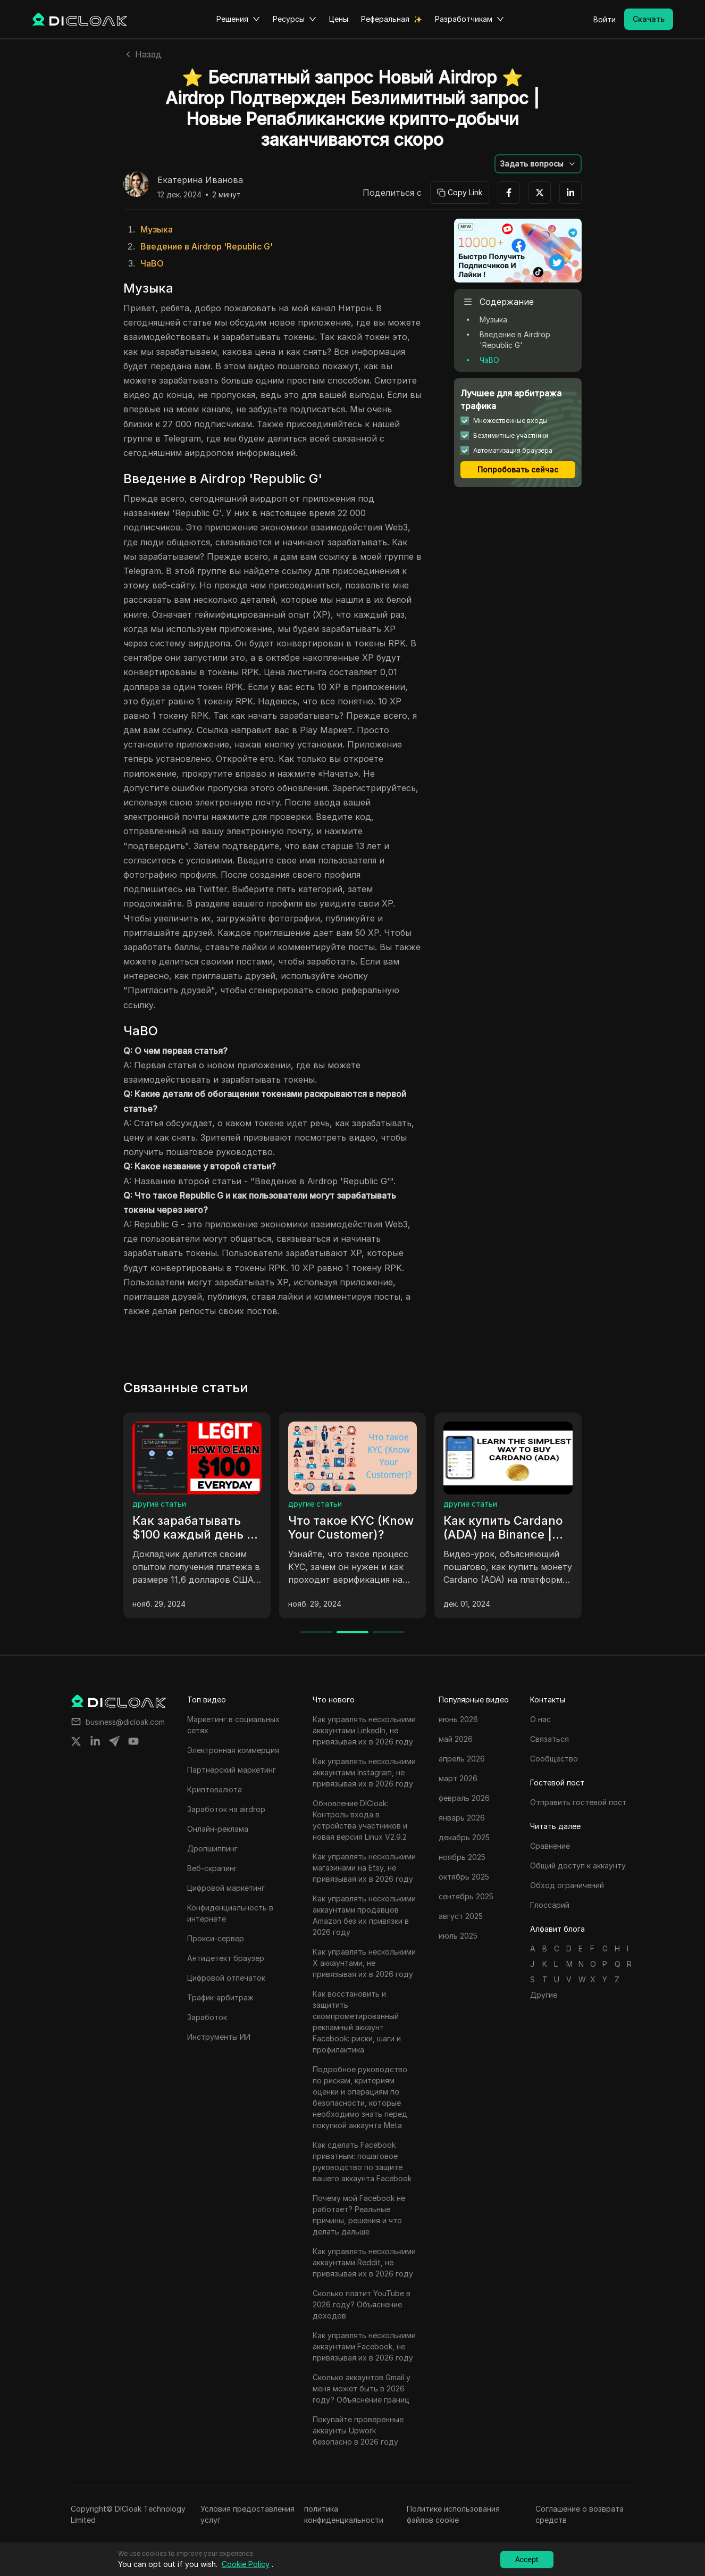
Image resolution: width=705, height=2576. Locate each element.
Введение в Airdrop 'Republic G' (206, 246)
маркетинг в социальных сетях (189, 1503)
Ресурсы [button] (294, 19)
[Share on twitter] (76, 1741)
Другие (543, 1994)
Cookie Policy (246, 2564)
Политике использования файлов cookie (453, 2514)
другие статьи (315, 1503)
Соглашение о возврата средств (579, 2514)
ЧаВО (152, 263)
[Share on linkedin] (95, 1741)
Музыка (156, 229)
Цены (338, 18)
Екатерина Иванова (200, 180)
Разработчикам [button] (469, 19)
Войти (604, 19)
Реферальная (385, 18)
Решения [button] (238, 19)
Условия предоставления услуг (247, 2514)
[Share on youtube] (133, 1741)
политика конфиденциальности (343, 2514)
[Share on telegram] (114, 1741)
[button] (538, 163)
